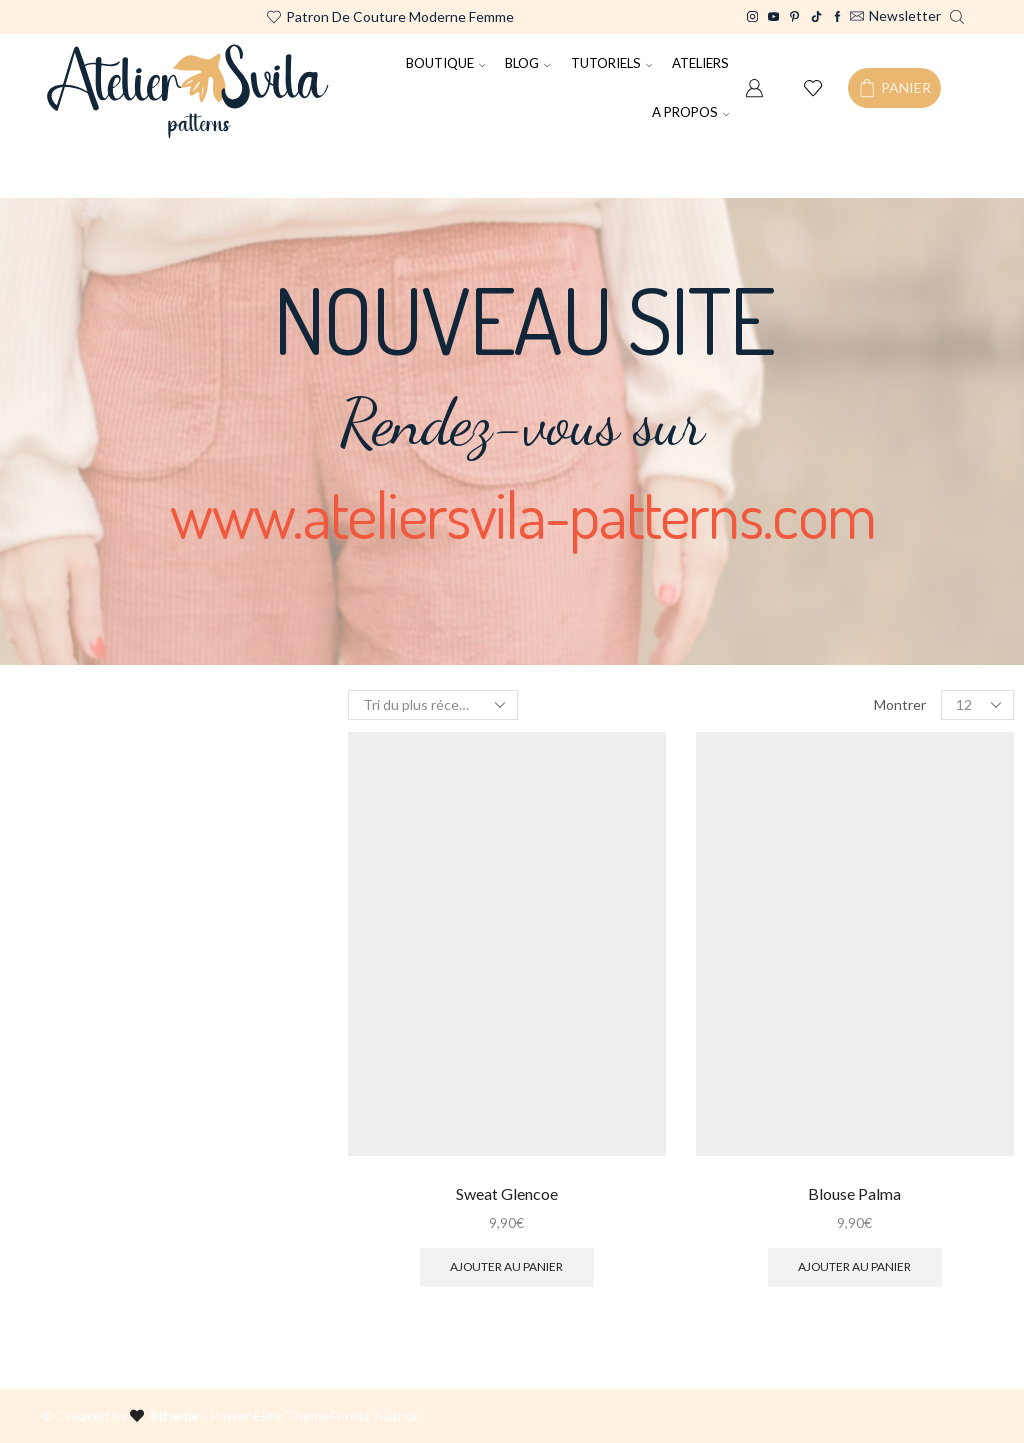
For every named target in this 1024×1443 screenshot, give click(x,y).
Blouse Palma (854, 1193)
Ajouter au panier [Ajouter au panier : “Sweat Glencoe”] (506, 1266)
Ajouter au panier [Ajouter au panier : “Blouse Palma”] (854, 1266)
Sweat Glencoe (507, 1193)
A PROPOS (691, 112)
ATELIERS (700, 63)
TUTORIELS (612, 63)
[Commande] (433, 705)
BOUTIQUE (446, 63)
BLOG (528, 63)
